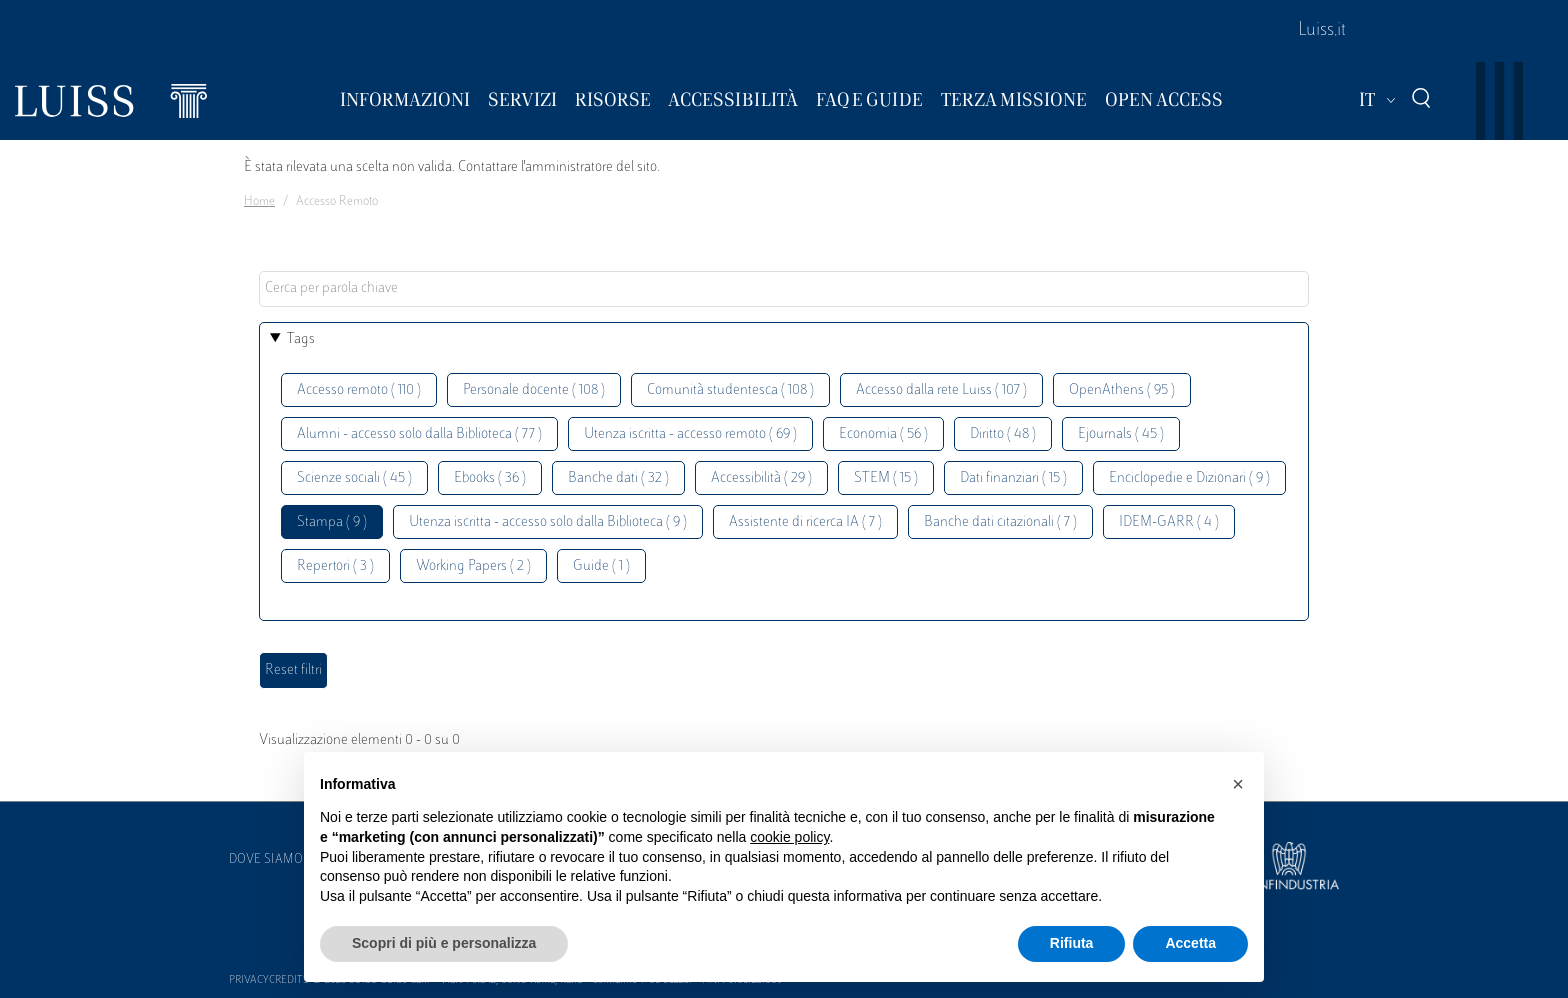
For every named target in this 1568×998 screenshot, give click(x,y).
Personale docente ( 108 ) (534, 390)
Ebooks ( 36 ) (490, 478)
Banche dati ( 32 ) (618, 478)
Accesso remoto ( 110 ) (359, 390)
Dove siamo (266, 860)
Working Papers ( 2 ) (473, 566)
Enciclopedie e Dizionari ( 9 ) (1189, 478)
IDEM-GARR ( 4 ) (1169, 522)
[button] (1238, 784)
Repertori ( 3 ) (335, 566)
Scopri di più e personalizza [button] (444, 943)
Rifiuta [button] (1072, 943)
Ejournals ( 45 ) (1121, 434)
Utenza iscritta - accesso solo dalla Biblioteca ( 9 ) (548, 522)
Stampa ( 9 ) (332, 522)
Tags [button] (301, 339)
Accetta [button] (1190, 943)
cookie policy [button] (789, 837)
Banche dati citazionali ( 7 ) (1000, 522)
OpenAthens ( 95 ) (1122, 390)
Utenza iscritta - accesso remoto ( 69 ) (690, 434)
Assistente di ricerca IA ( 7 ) (805, 522)
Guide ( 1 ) (601, 566)
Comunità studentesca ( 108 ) (730, 390)
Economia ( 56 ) (883, 434)
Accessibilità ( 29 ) (761, 478)
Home (259, 202)
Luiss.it (1322, 31)
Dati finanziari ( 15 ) (1013, 478)
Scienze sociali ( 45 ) (354, 478)
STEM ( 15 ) (886, 478)
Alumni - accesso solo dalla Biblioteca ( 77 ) (419, 434)
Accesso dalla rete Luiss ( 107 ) (941, 390)
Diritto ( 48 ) (1003, 434)
